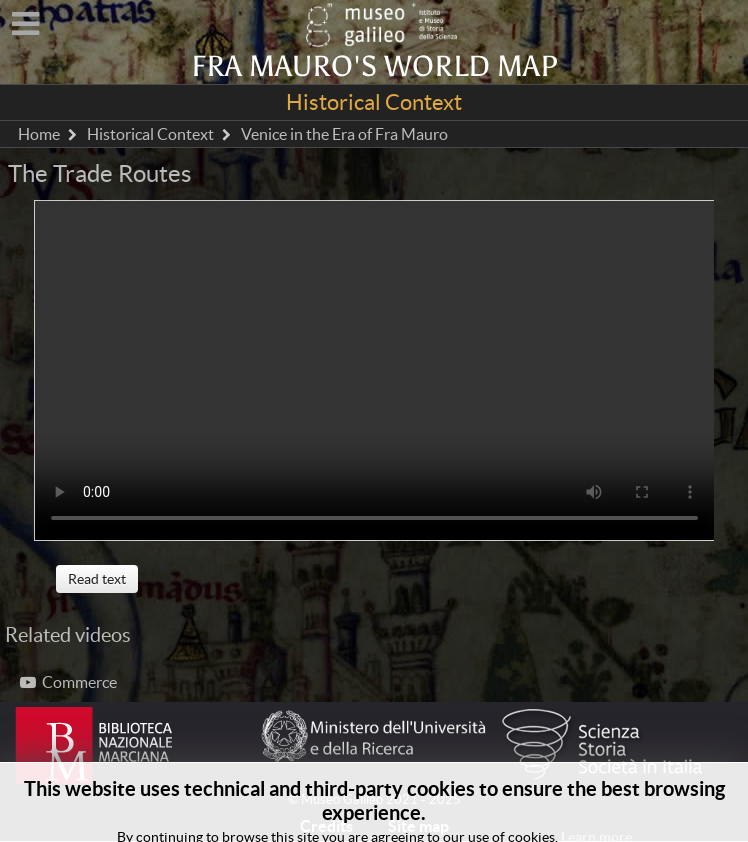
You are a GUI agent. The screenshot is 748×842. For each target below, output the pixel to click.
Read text (97, 579)
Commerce (68, 682)
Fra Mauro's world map (374, 66)
